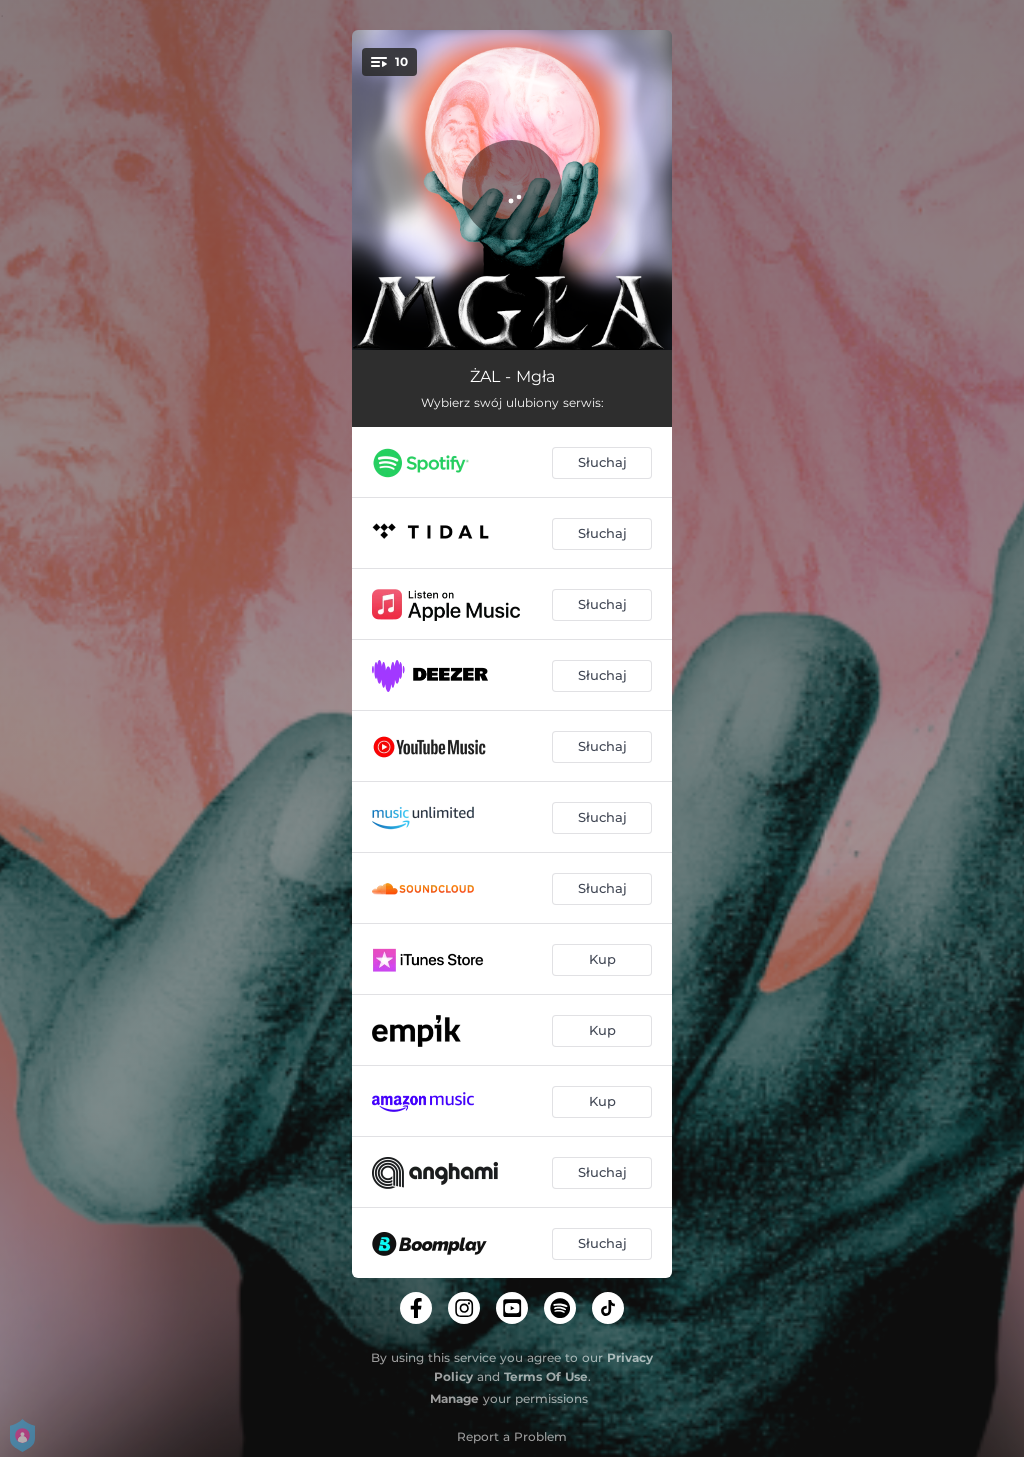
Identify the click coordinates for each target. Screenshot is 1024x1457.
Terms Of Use (546, 1376)
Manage (454, 1398)
